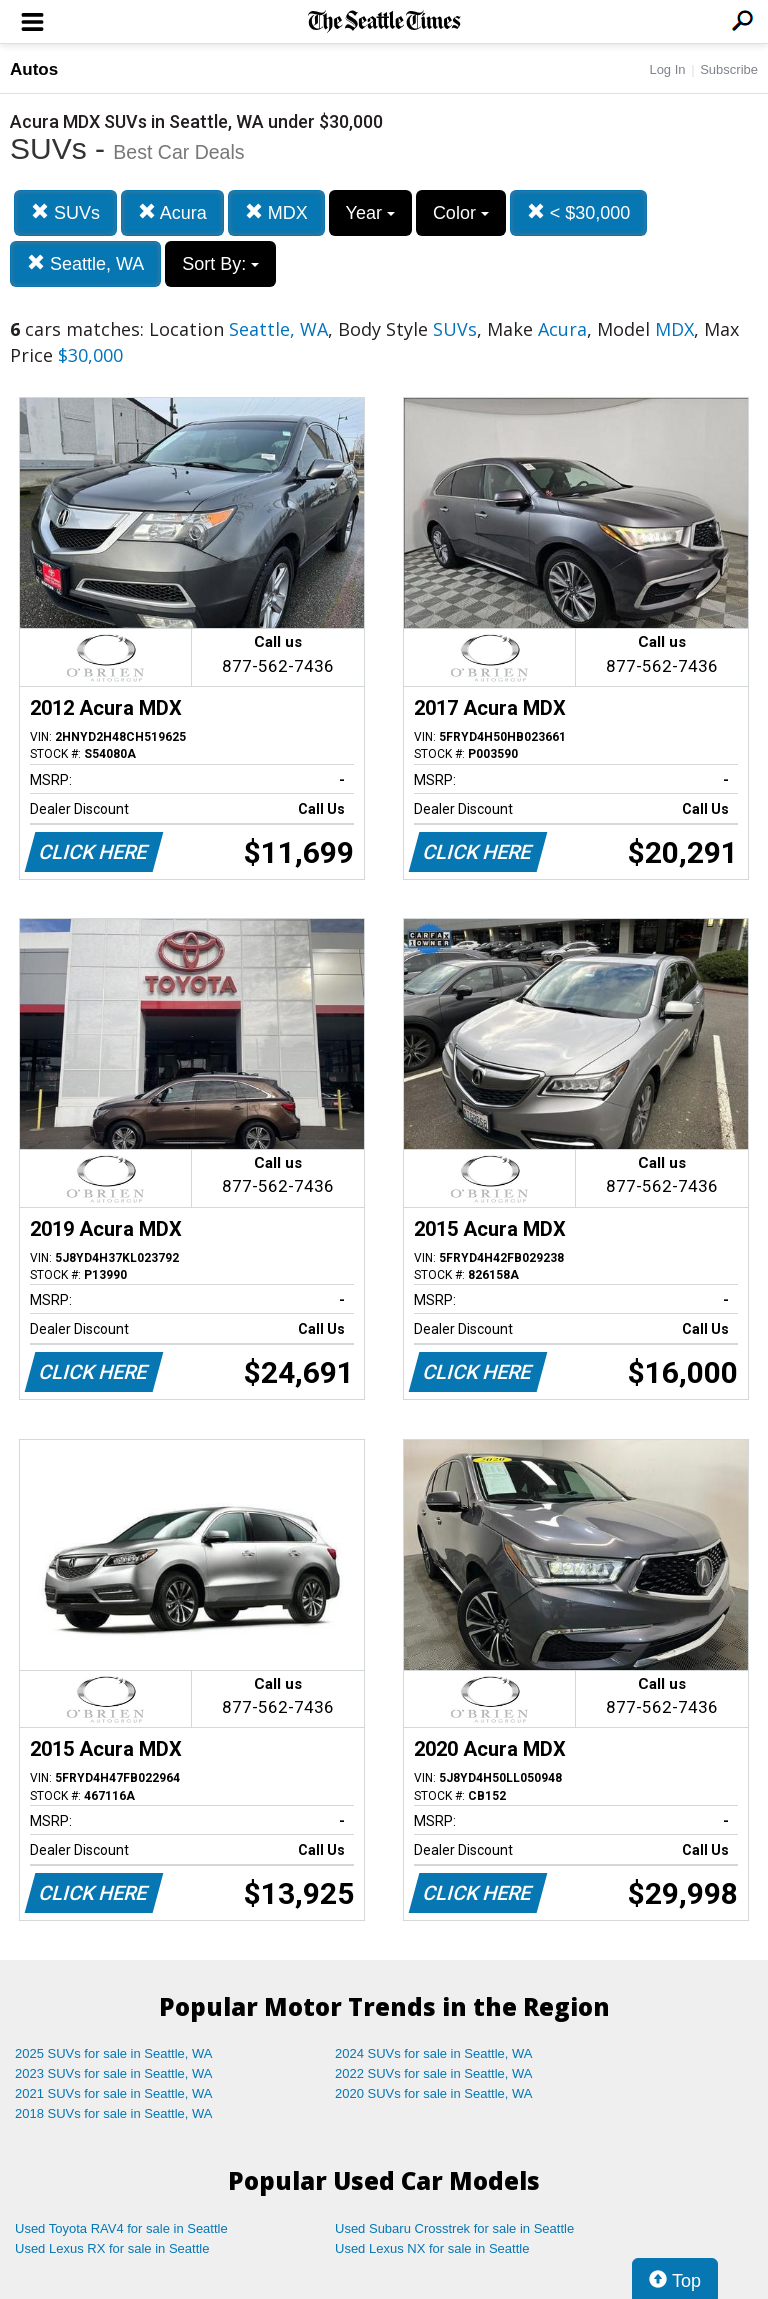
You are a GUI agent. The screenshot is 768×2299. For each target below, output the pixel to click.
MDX (276, 212)
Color (461, 213)
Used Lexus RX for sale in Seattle (112, 2248)
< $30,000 (579, 212)
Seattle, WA (85, 263)
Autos (34, 69)
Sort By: (220, 264)
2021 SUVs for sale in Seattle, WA (114, 2093)
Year (370, 213)
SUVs (65, 212)
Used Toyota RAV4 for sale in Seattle (121, 2228)
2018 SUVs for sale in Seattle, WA (114, 2113)
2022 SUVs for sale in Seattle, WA (434, 2073)
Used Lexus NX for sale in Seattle (432, 2248)
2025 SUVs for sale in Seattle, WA (114, 2053)
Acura (172, 212)
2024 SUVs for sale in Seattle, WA (434, 2053)
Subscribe (729, 69)
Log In (667, 69)
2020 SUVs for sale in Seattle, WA (434, 2093)
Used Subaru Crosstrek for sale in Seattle (454, 2228)
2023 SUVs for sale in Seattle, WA (114, 2073)
